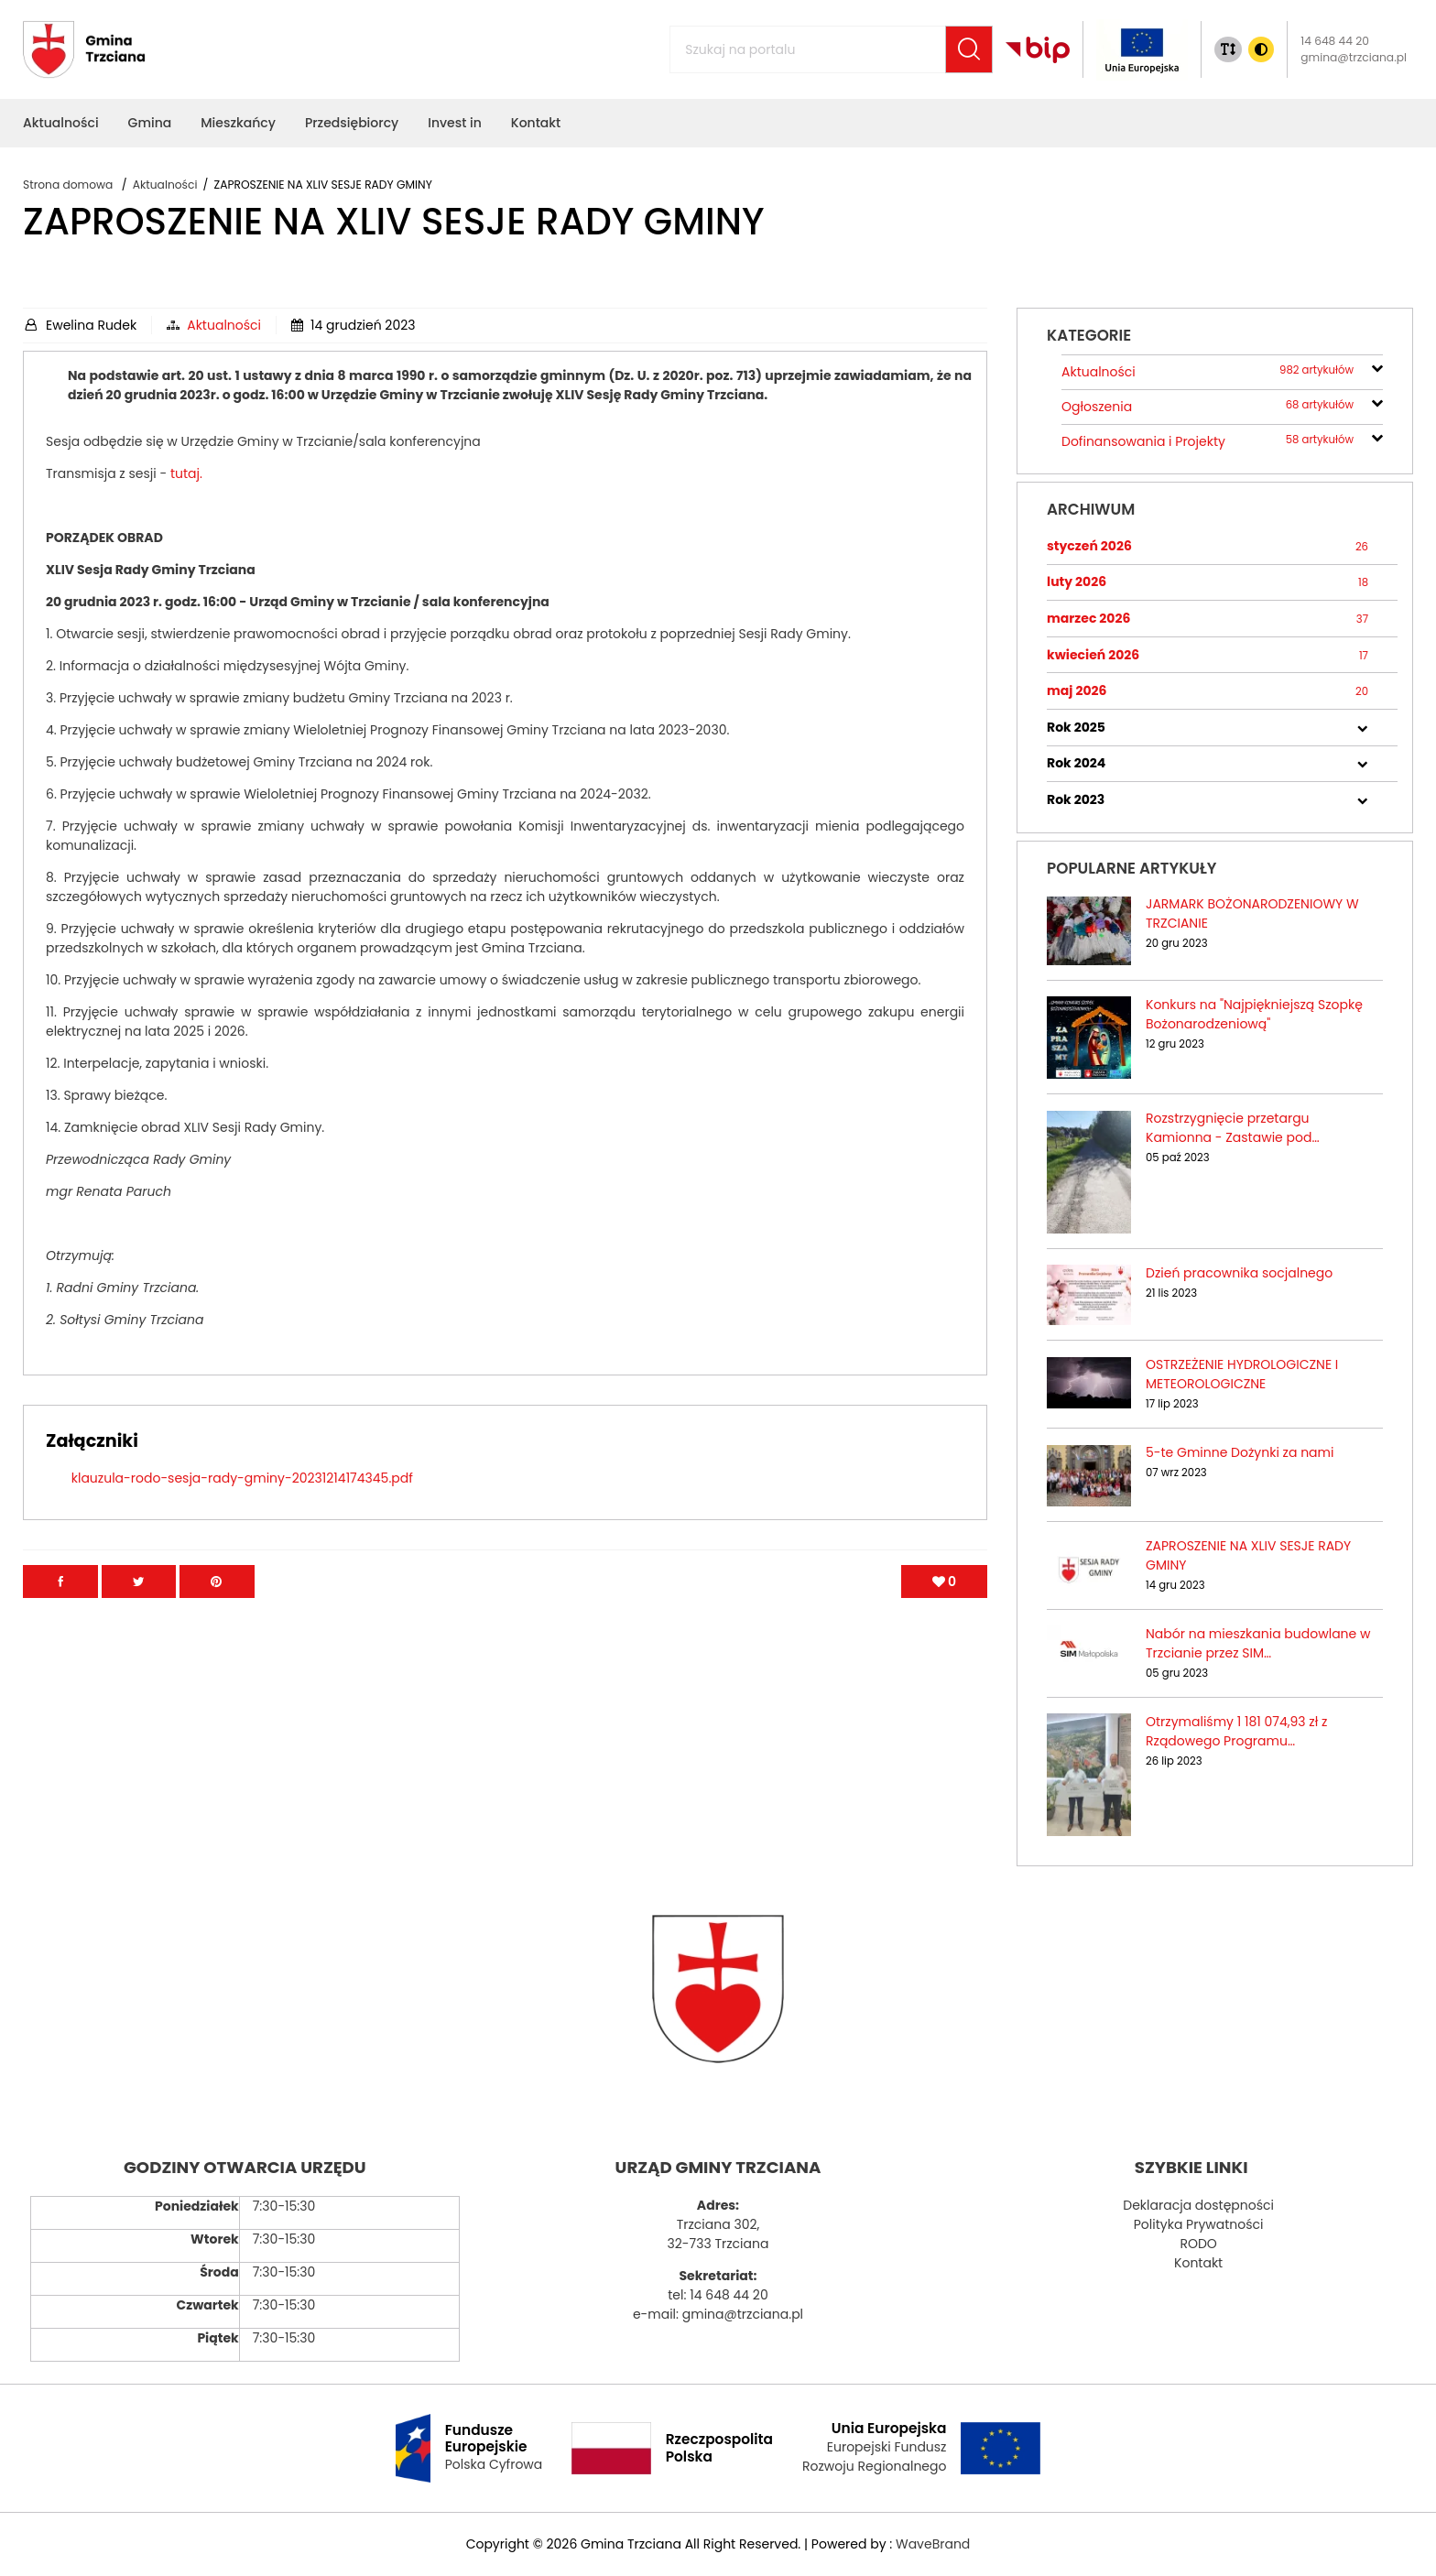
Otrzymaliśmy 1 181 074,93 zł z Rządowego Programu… (1236, 1731)
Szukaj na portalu (706, 39)
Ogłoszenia (1207, 407)
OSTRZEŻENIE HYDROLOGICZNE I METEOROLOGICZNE (1242, 1374)
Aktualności (224, 325)
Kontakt (1198, 2263)
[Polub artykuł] (944, 1600)
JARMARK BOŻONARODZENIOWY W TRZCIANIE (1252, 913)
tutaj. (526, 493)
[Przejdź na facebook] (60, 1600)
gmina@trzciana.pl (1353, 57)
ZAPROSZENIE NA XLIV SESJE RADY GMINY (1248, 1555)
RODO (1198, 2243)
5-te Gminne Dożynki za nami (1239, 1452)
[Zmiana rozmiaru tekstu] (1228, 49)
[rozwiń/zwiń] (1377, 366)
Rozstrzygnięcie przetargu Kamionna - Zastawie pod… (1233, 1128)
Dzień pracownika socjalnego (1239, 1273)
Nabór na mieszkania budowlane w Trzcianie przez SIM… (1258, 1643)
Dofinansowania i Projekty (1207, 441)
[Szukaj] (969, 49)
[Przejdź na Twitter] (139, 1600)
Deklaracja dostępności (1198, 2205)
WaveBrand (933, 2544)
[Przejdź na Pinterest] (217, 1600)
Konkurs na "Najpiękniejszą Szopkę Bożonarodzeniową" (1254, 1014)
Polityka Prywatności (1199, 2224)
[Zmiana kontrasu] (1261, 49)
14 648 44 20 (1334, 41)
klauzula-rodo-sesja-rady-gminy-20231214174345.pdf (242, 1497)
